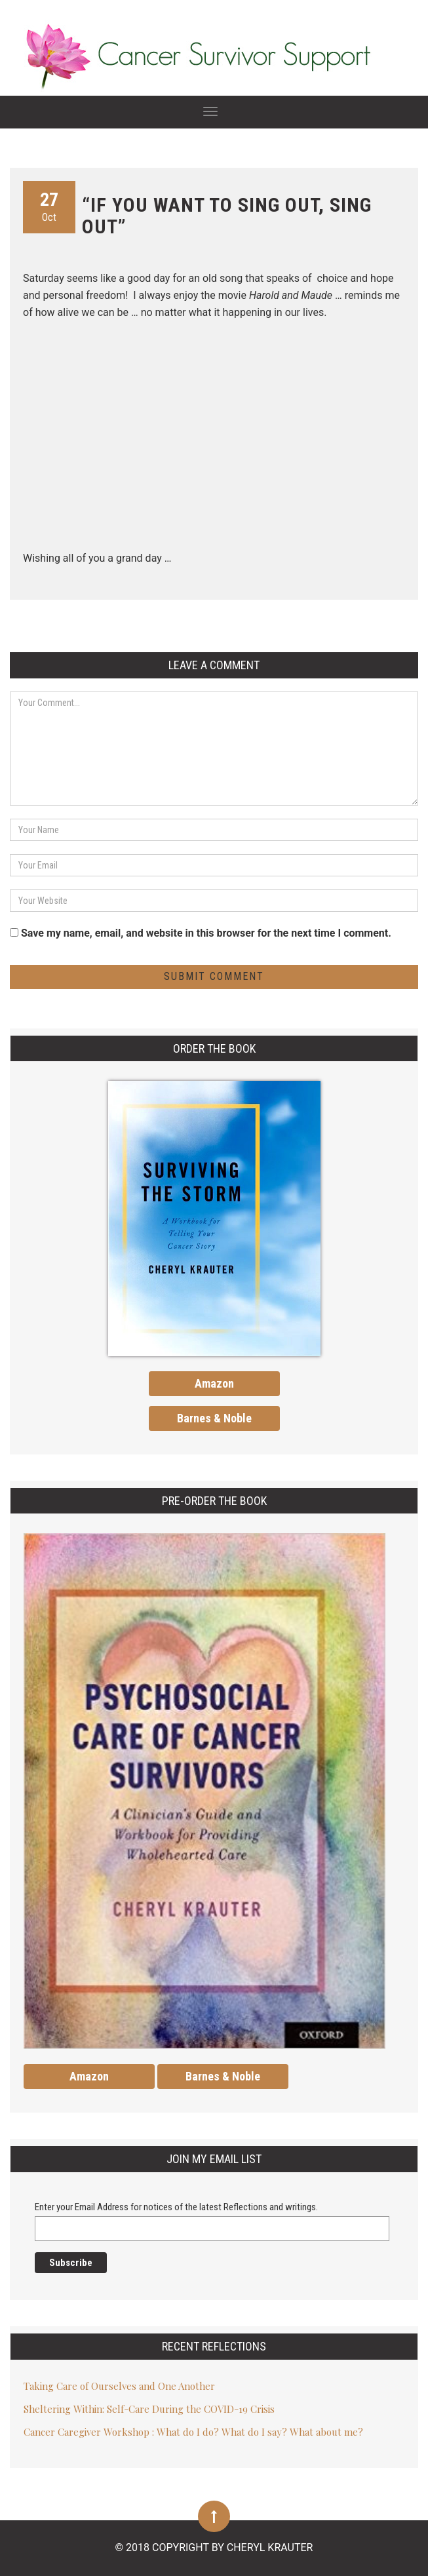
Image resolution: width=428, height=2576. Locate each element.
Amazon (214, 1383)
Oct (49, 206)
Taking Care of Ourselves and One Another (119, 2385)
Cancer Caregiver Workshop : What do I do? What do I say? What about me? (193, 2431)
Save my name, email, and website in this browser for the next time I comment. (206, 933)
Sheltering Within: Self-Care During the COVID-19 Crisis (149, 2408)
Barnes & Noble (214, 1418)
